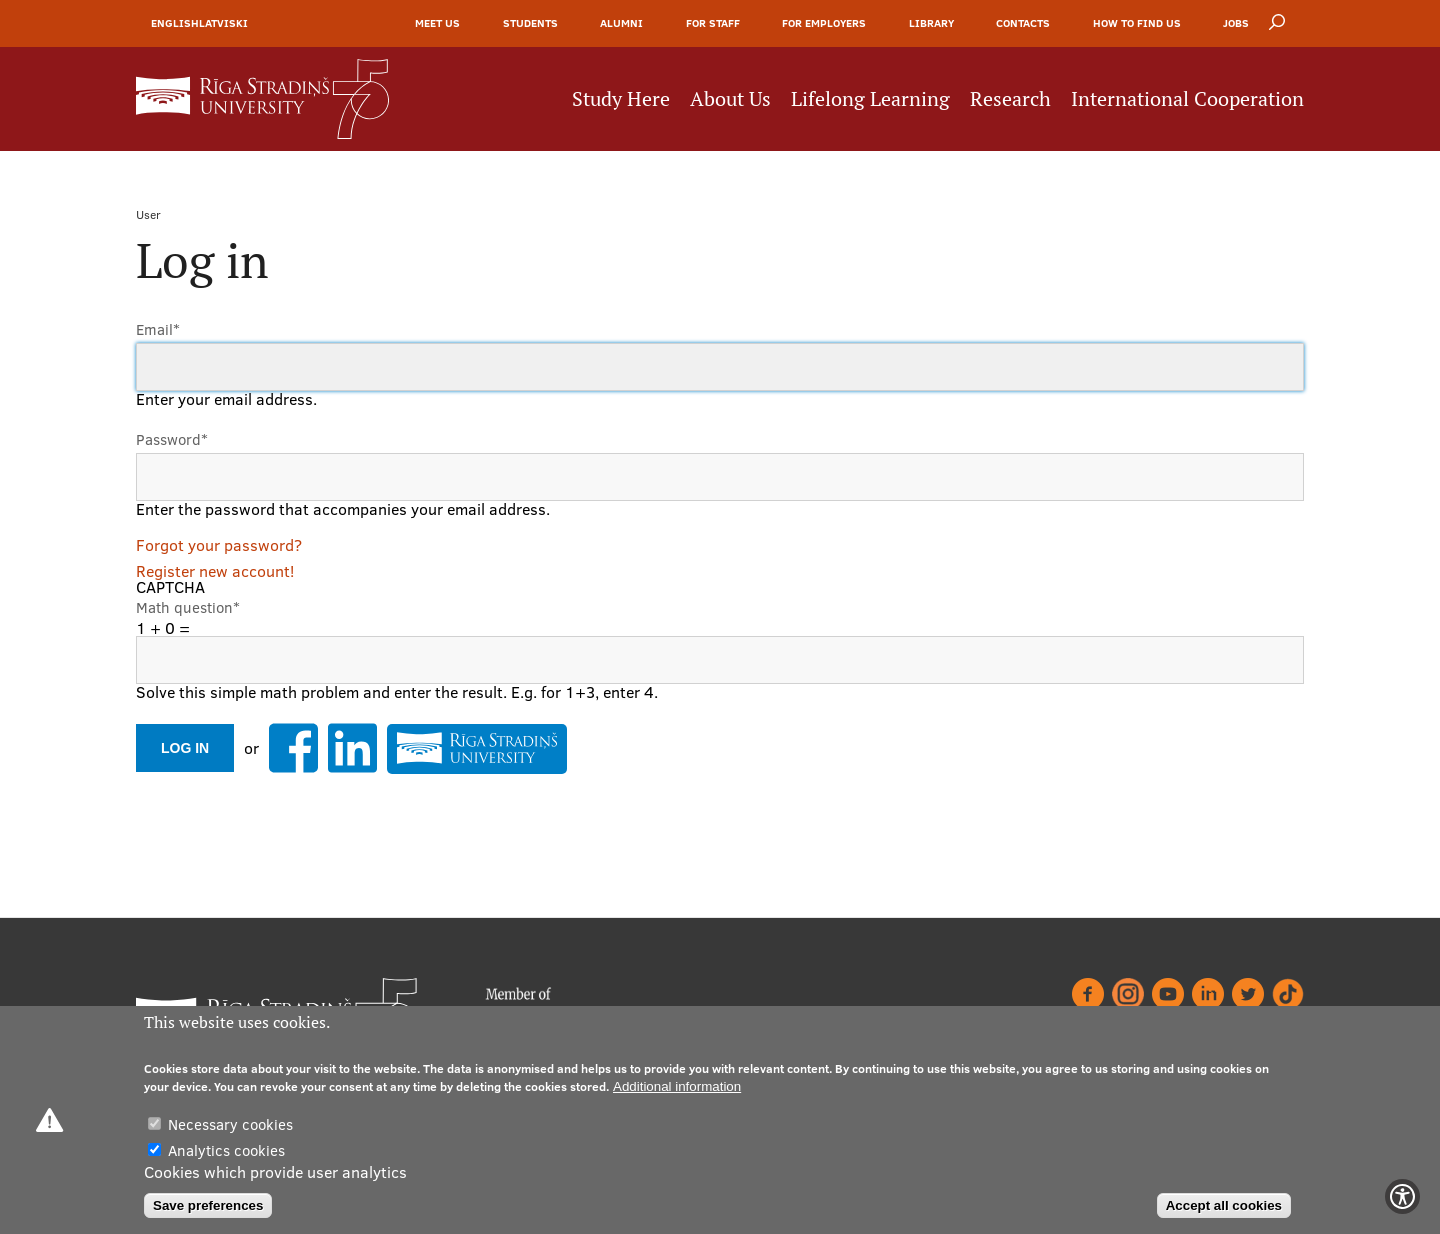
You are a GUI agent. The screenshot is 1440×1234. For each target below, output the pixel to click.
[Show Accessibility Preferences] (1402, 1196)
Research (1010, 99)
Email (158, 329)
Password (172, 439)
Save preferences (208, 1205)
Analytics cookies (226, 1150)
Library (931, 23)
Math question (188, 607)
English (175, 23)
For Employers (824, 23)
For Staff (713, 23)
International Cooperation (1187, 99)
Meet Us (437, 23)
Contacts (1023, 23)
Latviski (223, 23)
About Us (730, 99)
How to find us (1137, 23)
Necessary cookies (230, 1124)
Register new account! (215, 571)
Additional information (677, 1086)
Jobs (1236, 23)
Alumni (621, 23)
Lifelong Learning (870, 99)
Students (530, 23)
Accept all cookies (1224, 1205)
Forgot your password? (219, 545)
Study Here (621, 99)
